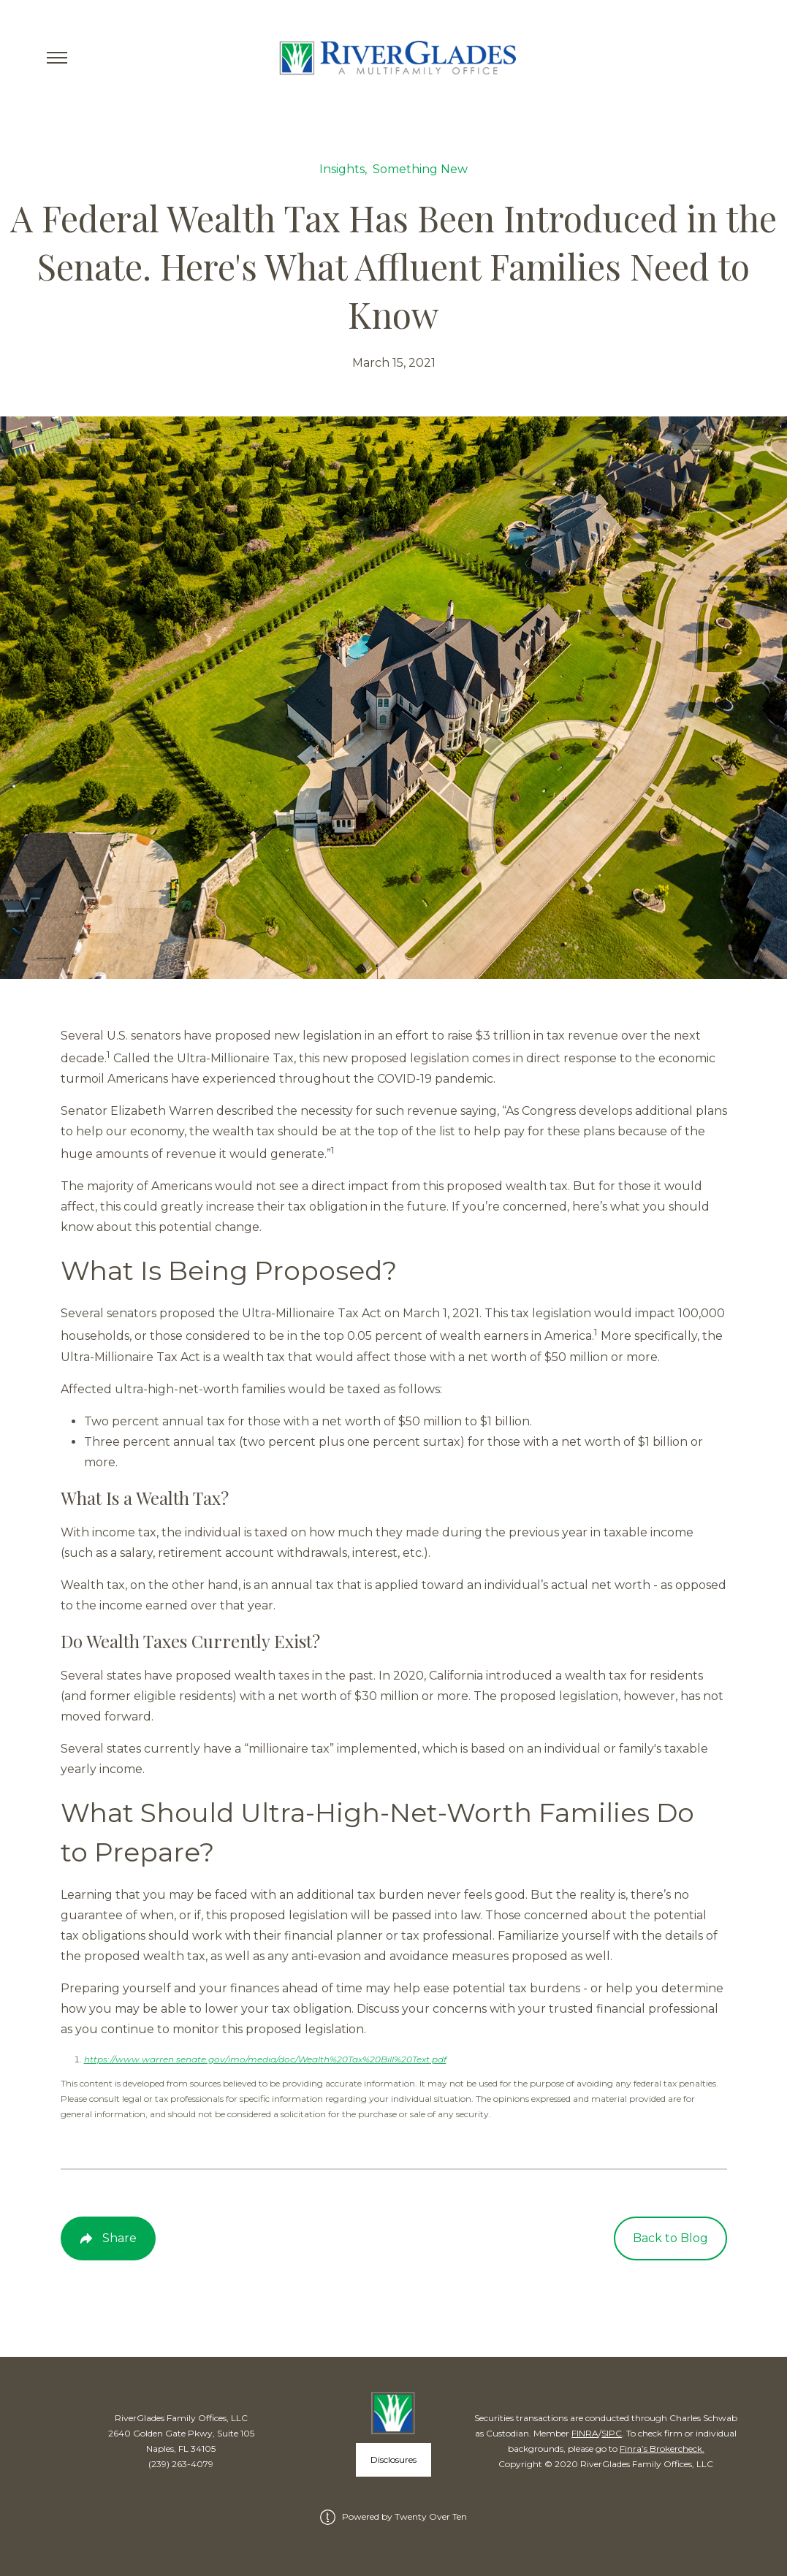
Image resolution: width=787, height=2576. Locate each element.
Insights (342, 169)
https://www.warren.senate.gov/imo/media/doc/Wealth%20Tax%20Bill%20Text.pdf (265, 2059)
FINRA (584, 2433)
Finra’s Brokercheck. (662, 2448)
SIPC (611, 2433)
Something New (420, 169)
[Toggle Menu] (57, 57)
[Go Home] (393, 57)
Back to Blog (670, 2238)
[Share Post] (108, 2238)
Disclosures (393, 2459)
